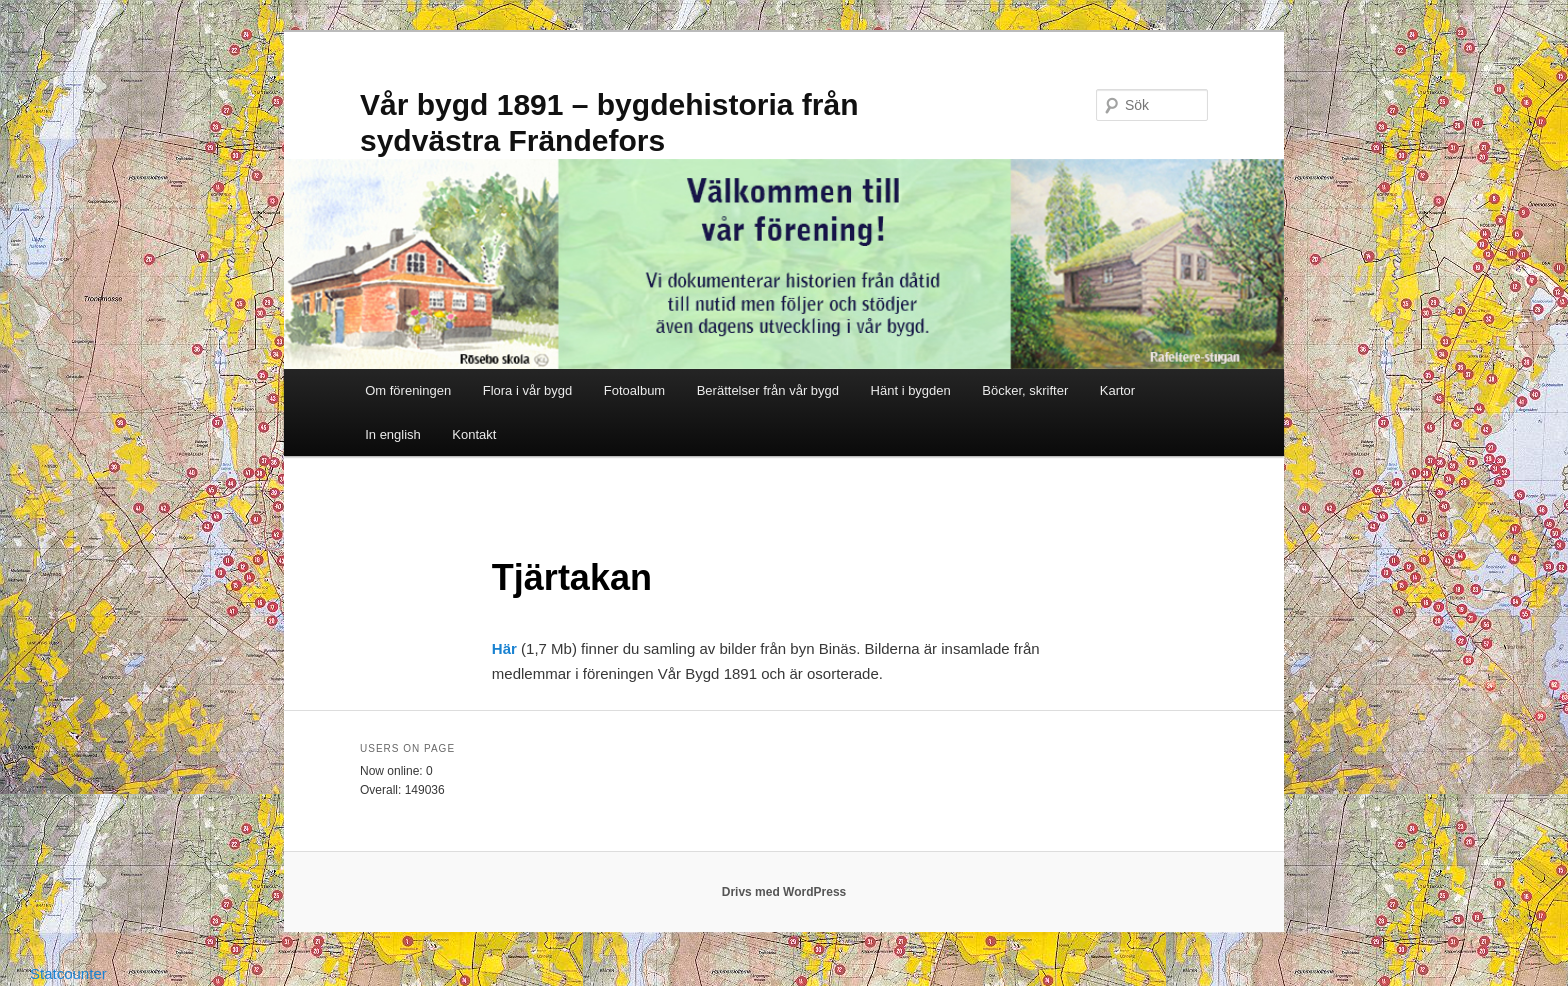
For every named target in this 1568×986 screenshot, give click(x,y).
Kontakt (474, 434)
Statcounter (68, 973)
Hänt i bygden (911, 390)
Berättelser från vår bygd (768, 390)
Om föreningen (408, 390)
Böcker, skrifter (1025, 390)
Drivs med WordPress (784, 892)
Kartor (1117, 390)
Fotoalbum (634, 390)
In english (393, 434)
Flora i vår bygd (528, 390)
